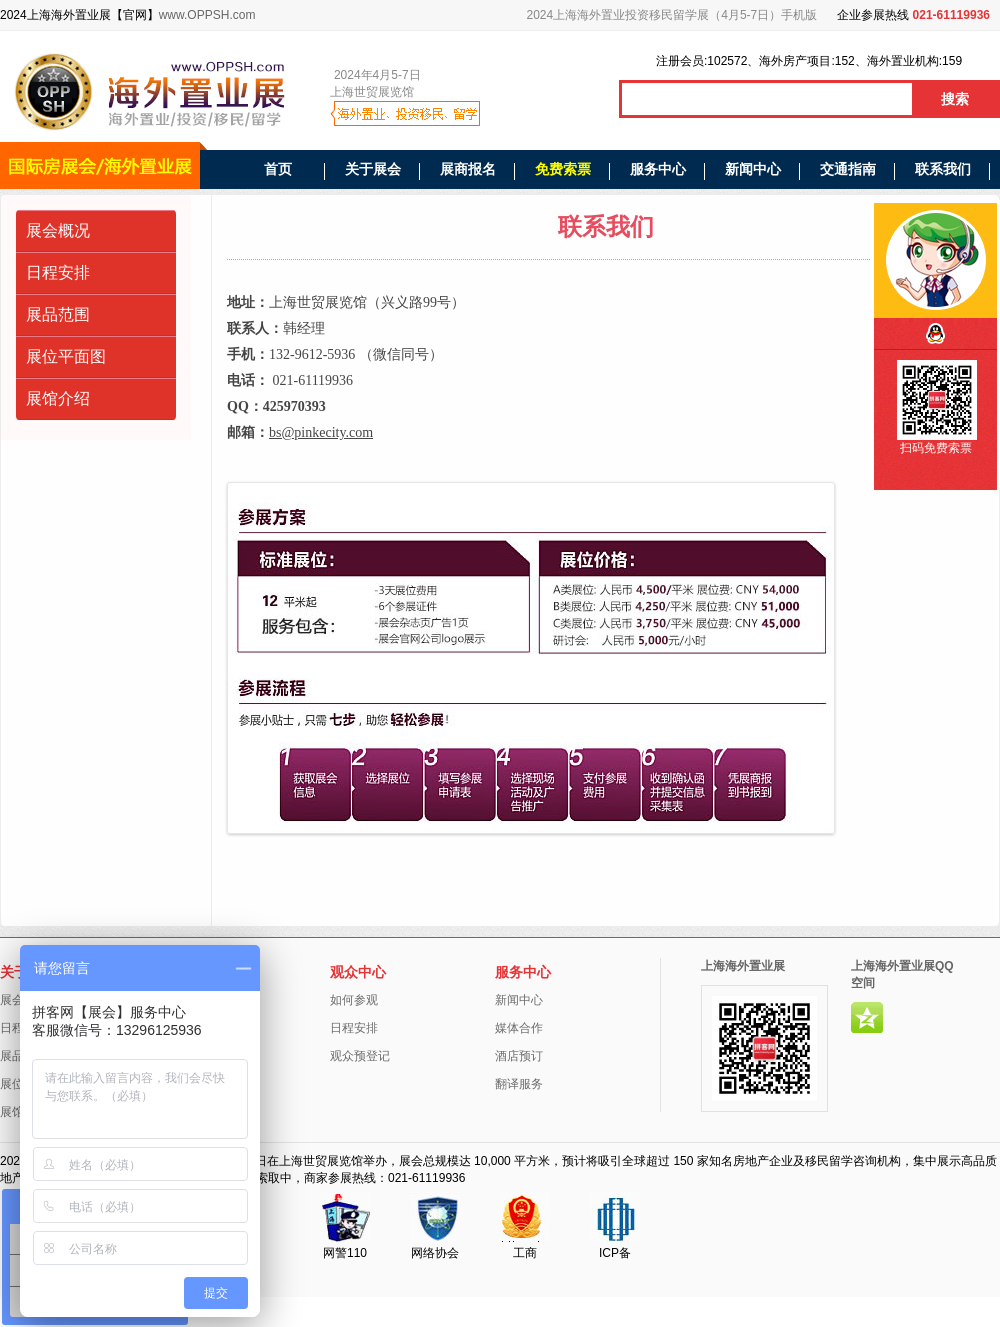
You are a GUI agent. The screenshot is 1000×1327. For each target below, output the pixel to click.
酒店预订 (519, 1056)
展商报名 (468, 169)
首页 (278, 169)
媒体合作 (519, 1028)
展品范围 (58, 314)
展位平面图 (66, 356)
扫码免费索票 (936, 448)
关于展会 (373, 169)
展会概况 (58, 230)
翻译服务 (519, 1084)
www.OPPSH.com (207, 15)
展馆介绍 (58, 398)
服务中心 (658, 169)
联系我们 (943, 169)
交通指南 (848, 169)
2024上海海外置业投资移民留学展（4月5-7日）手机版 (672, 15)
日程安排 (58, 272)
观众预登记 (360, 1056)
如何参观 (354, 1000)
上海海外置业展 (743, 966)
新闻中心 (753, 169)
